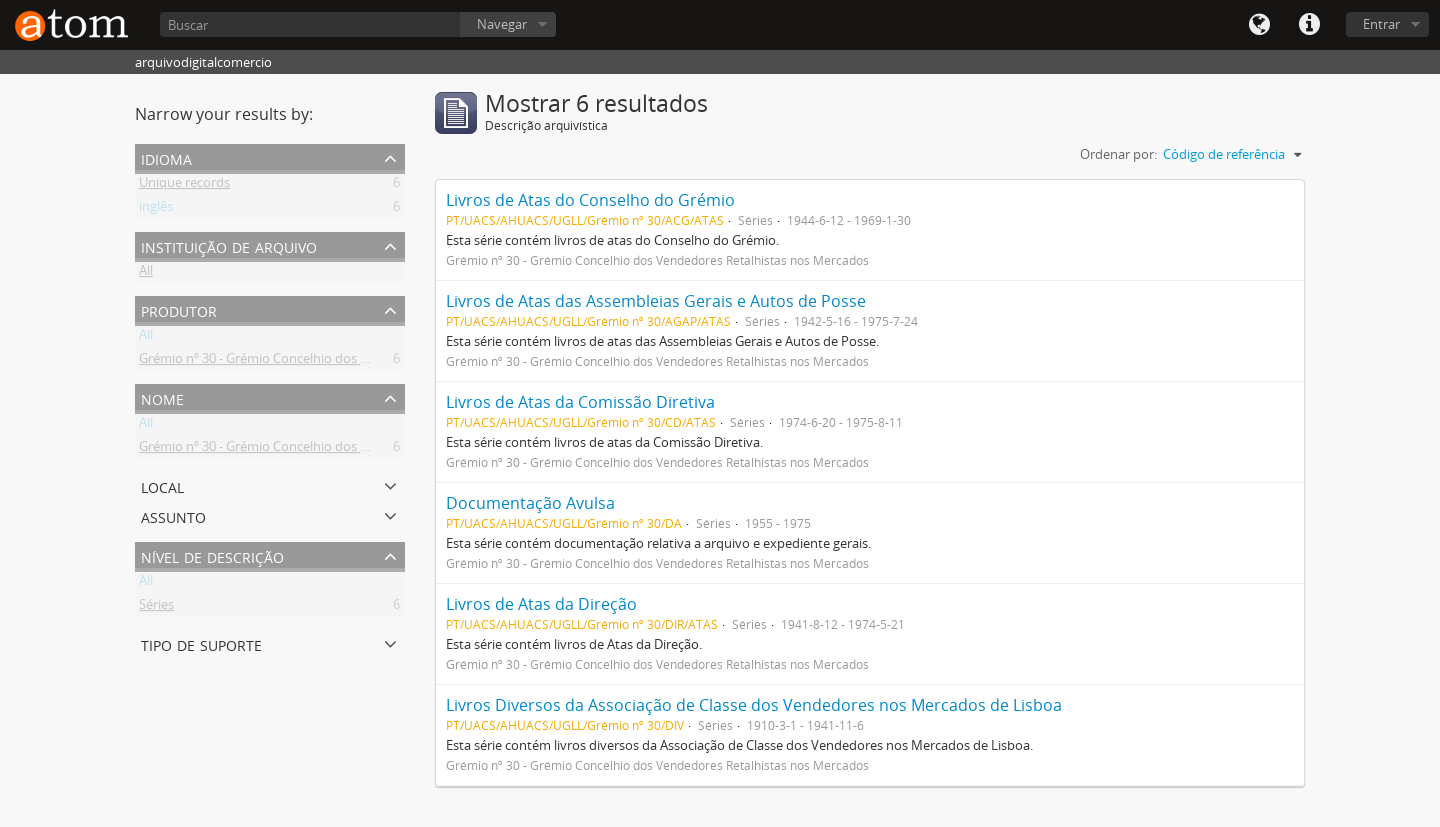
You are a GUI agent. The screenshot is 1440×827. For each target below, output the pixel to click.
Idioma (1259, 25)
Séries (156, 608)
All (146, 274)
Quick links (1309, 25)
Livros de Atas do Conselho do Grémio (590, 200)
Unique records (184, 186)
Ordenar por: (1118, 154)
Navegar (502, 24)
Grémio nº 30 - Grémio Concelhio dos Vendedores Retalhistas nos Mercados (363, 362)
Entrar (1381, 24)
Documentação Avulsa (530, 503)
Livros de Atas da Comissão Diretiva (580, 402)
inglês (156, 210)
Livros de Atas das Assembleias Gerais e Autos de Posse (656, 301)
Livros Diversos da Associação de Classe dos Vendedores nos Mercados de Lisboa (754, 705)
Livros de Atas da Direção (541, 604)
